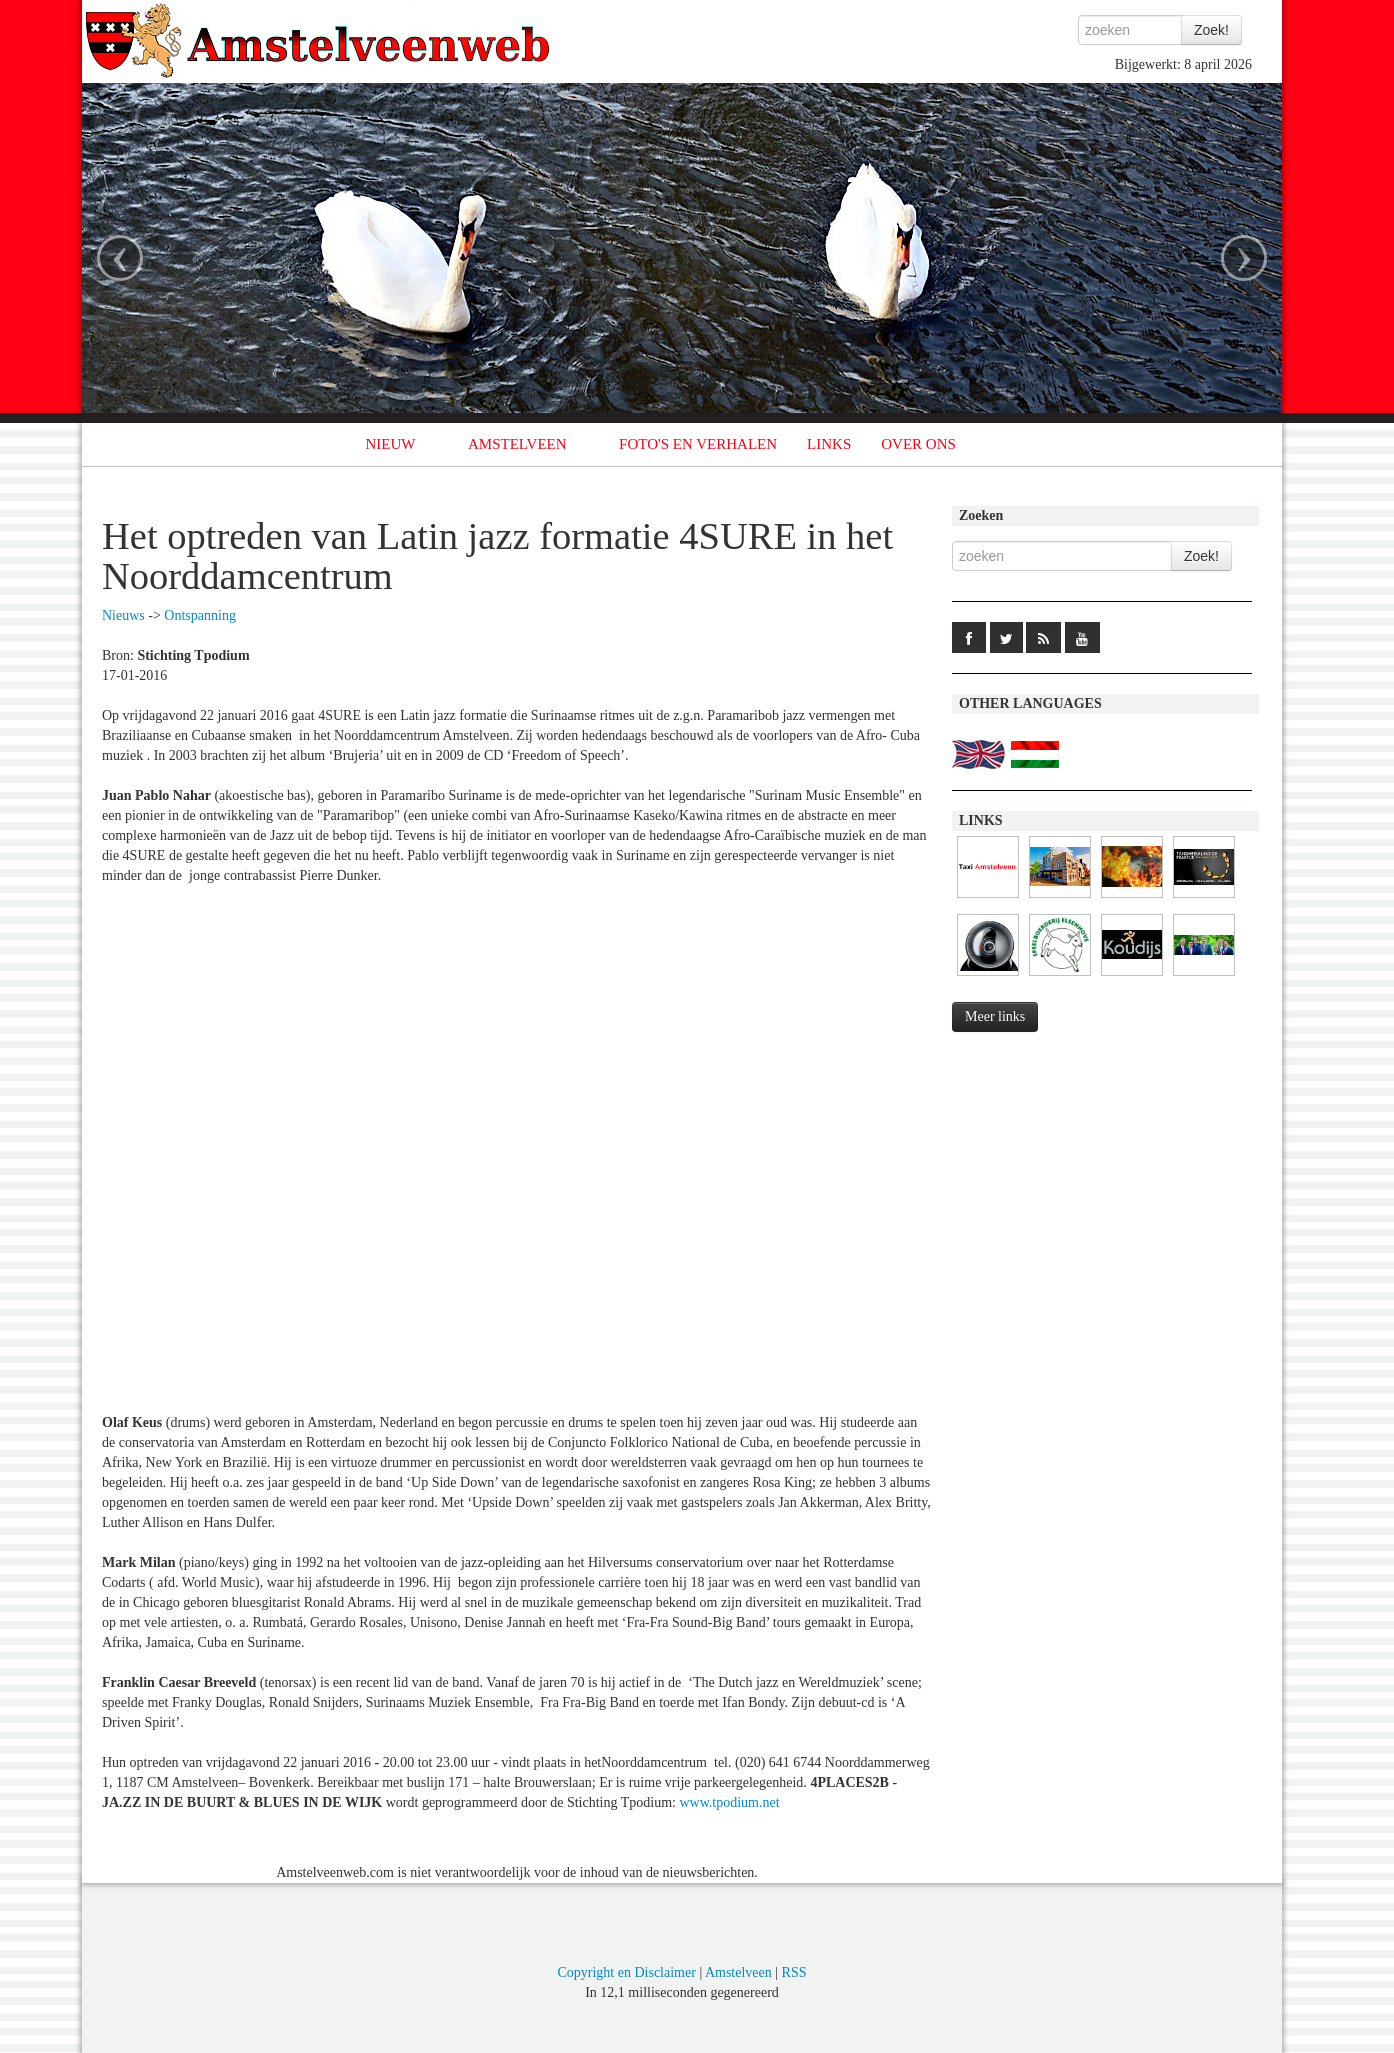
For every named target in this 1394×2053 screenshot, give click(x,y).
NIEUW (391, 444)
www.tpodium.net (729, 1802)
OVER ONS (918, 444)
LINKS (829, 444)
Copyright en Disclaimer (626, 1972)
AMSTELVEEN (517, 444)
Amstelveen (738, 1972)
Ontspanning (200, 615)
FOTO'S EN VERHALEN (698, 444)
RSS (794, 1972)
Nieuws (123, 615)
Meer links (995, 1016)
